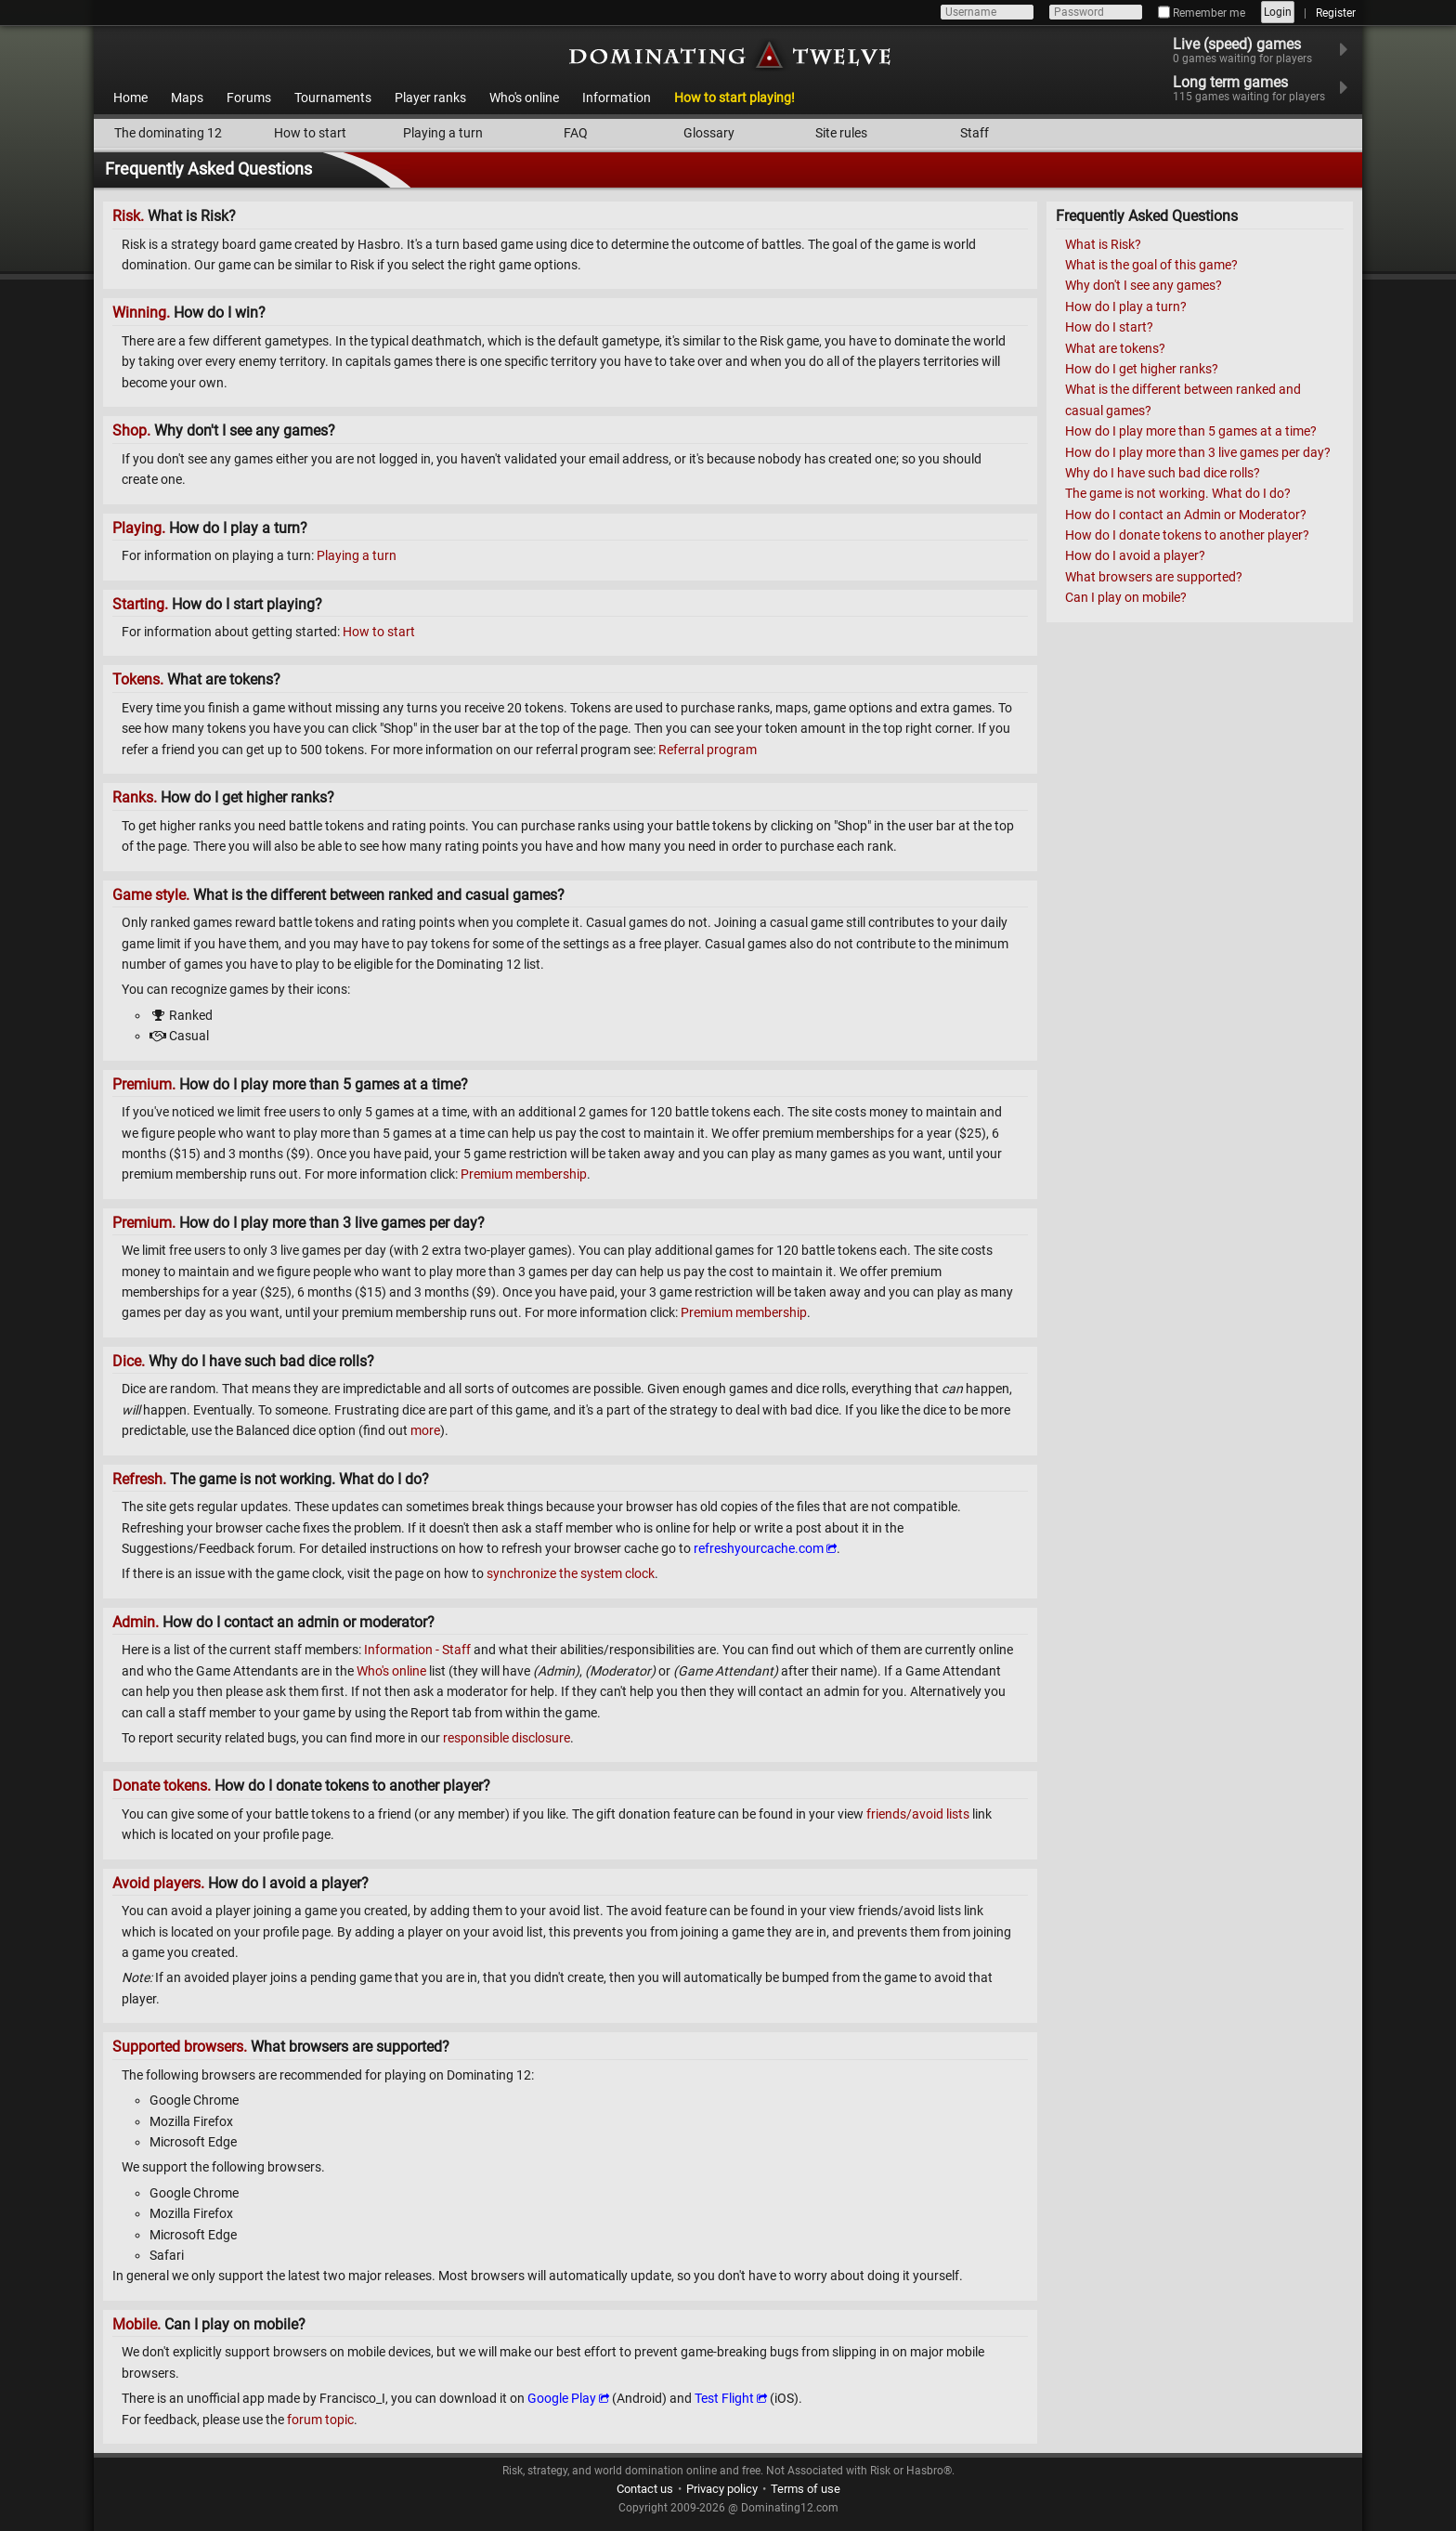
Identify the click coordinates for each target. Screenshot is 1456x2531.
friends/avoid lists (917, 1814)
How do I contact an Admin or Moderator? (1185, 514)
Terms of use (805, 2489)
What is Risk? (1103, 244)
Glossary (708, 132)
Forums (249, 97)
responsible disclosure (506, 1737)
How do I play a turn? (1126, 306)
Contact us (645, 2489)
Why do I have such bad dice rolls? (1162, 472)
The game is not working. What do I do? (1178, 493)
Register (1336, 13)
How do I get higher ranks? (1141, 368)
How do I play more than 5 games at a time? (1191, 431)
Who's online (524, 97)
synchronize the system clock (571, 1573)
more (425, 1430)
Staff (974, 132)
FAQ (576, 132)
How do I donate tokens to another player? (1187, 535)
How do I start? (1109, 327)
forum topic (320, 2419)
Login (1278, 12)
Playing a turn (443, 132)
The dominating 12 (168, 132)
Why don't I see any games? (1143, 285)
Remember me (1201, 13)
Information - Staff (417, 1649)
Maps (187, 97)
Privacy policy (722, 2489)
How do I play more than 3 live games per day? (1198, 452)
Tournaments (332, 97)
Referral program (707, 749)
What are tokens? (1115, 348)
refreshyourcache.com (759, 1548)
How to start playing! (734, 97)
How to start (310, 132)
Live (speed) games (1254, 50)
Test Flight (724, 2398)
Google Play (561, 2398)
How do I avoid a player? (1135, 555)
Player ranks (430, 97)
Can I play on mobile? (1126, 597)
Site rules (841, 132)
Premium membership (524, 1174)
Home (130, 97)
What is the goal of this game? (1151, 264)
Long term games (1260, 88)
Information (616, 97)
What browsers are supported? (1153, 576)
